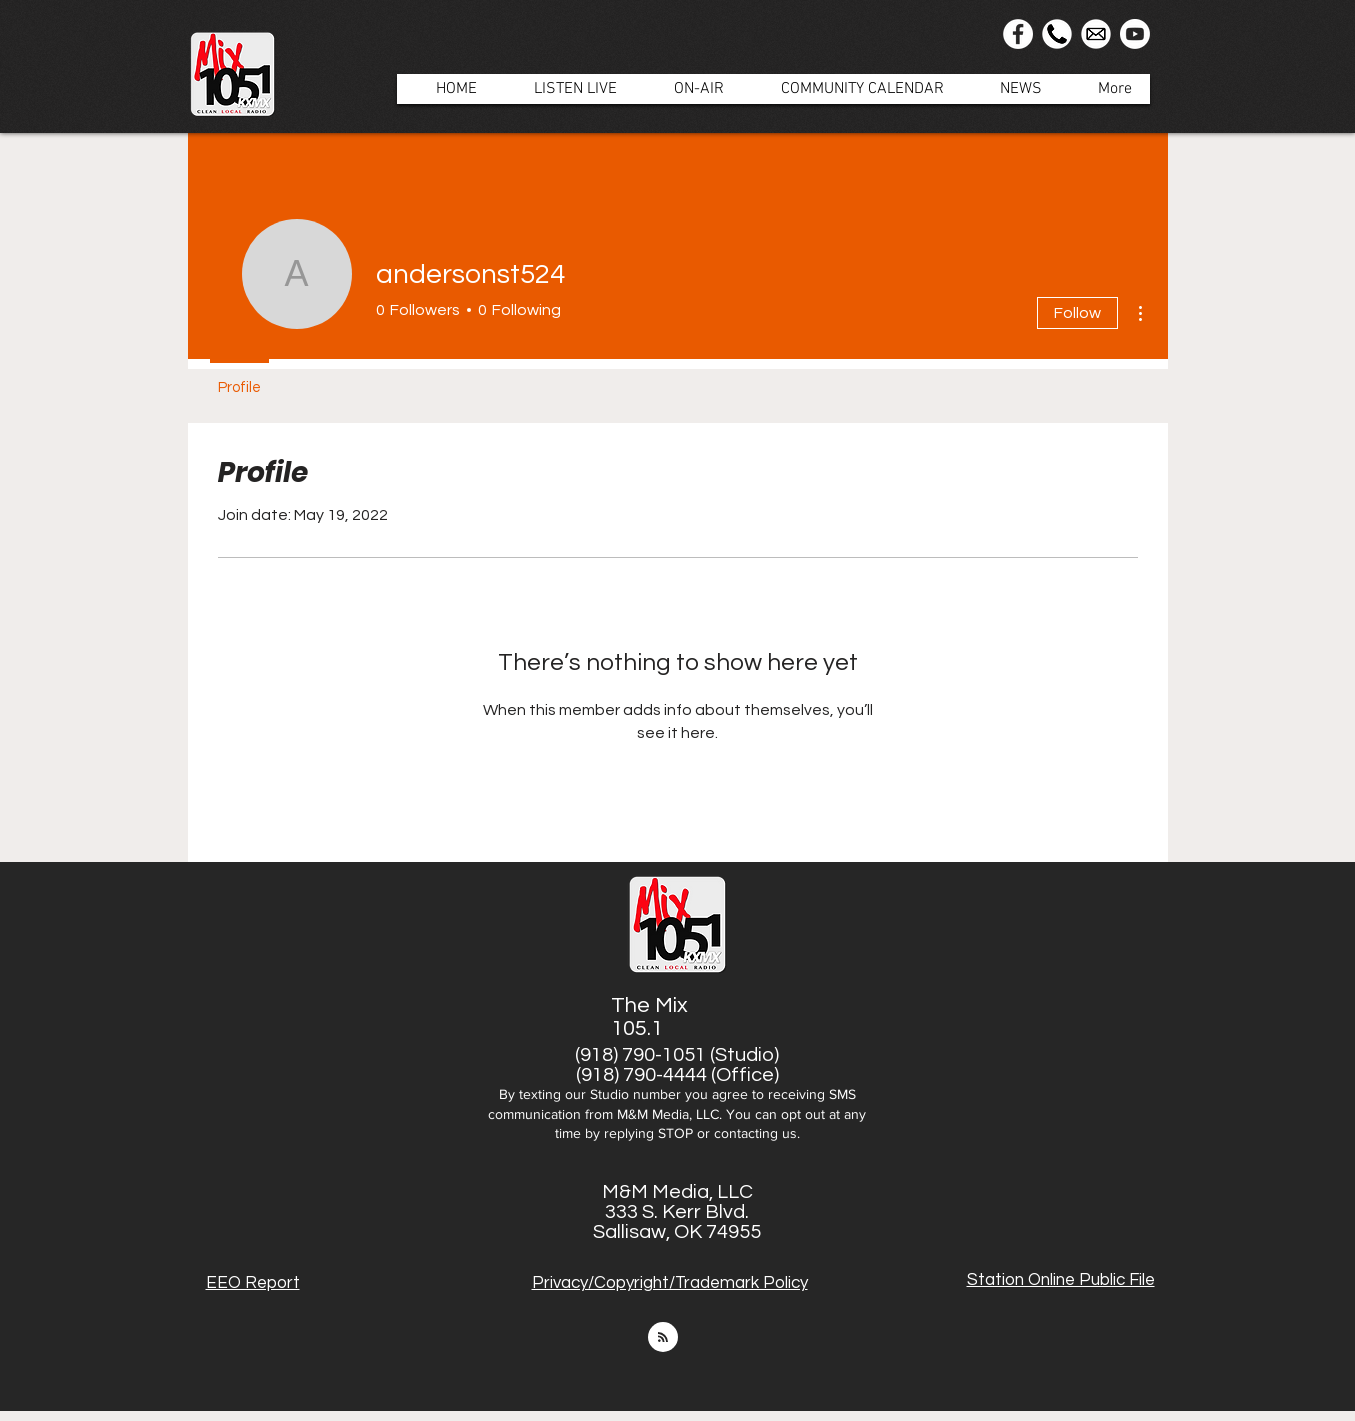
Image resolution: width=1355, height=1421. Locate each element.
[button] (688, 89)
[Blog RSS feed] (663, 1338)
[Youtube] (1135, 34)
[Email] (1096, 34)
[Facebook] (1018, 34)
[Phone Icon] (1057, 34)
